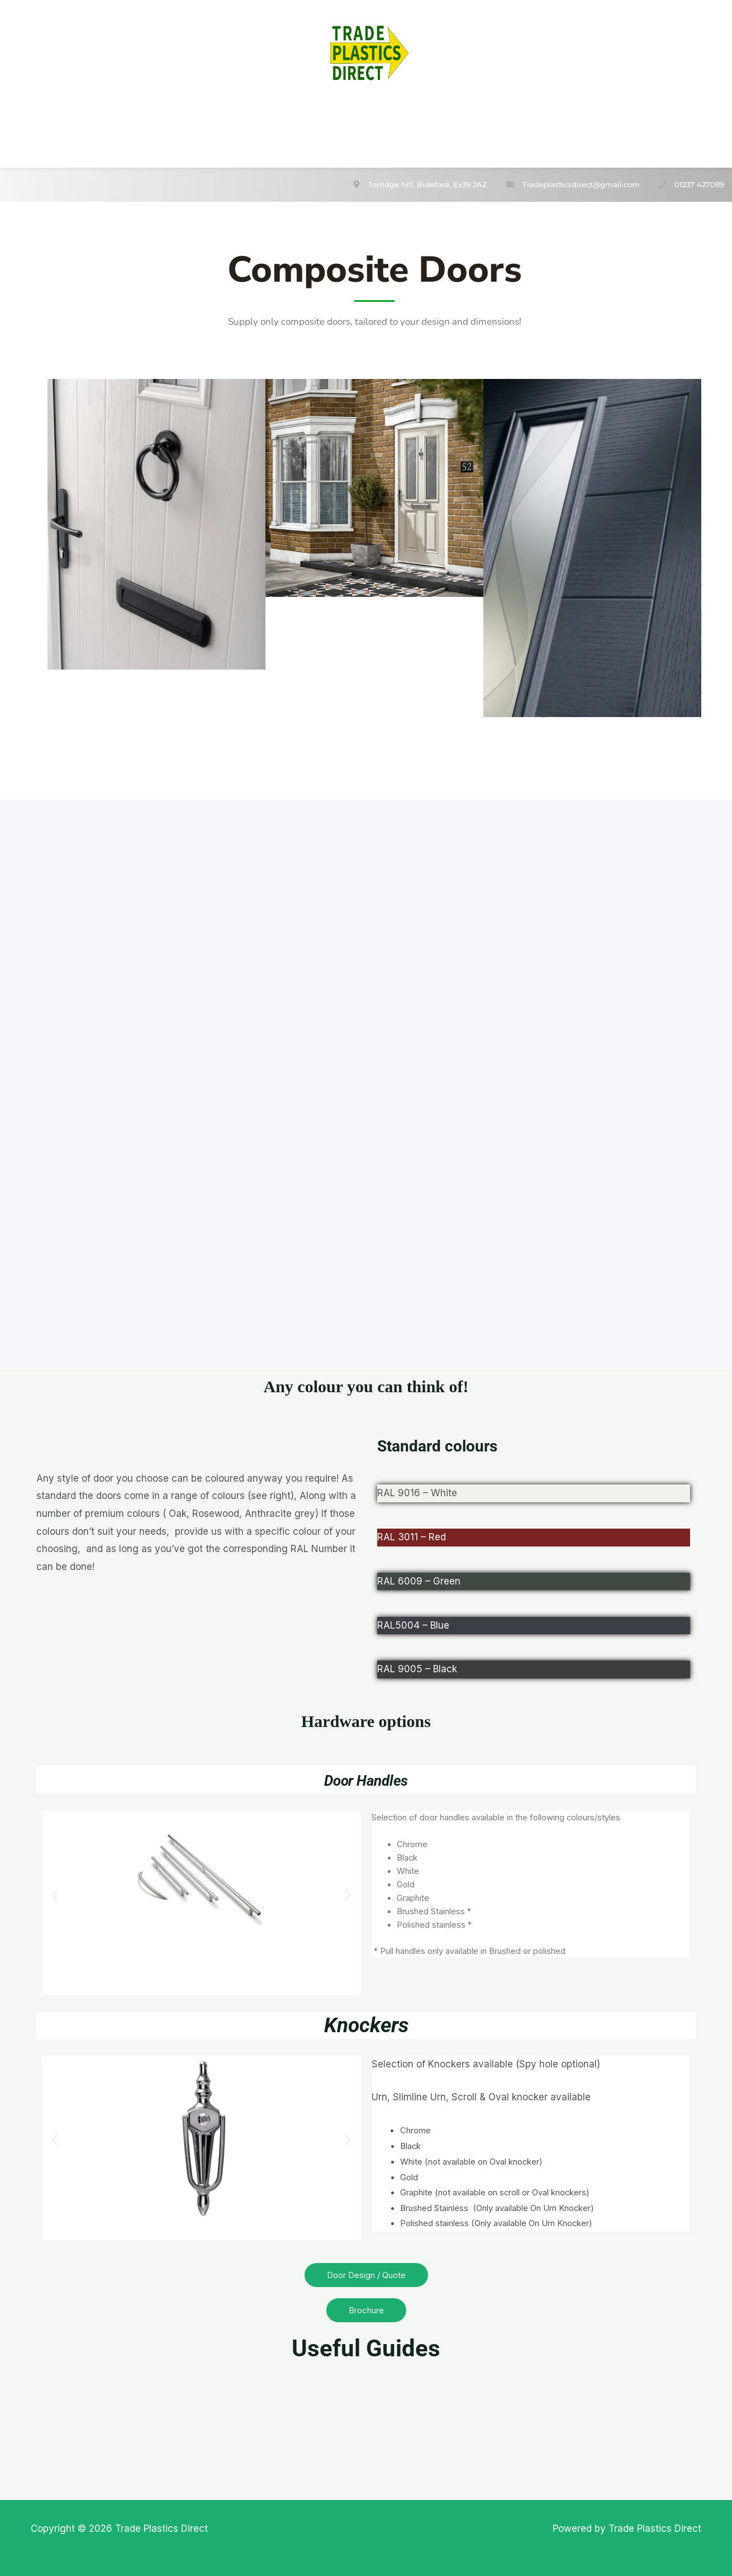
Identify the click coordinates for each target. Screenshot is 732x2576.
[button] (54, 1891)
